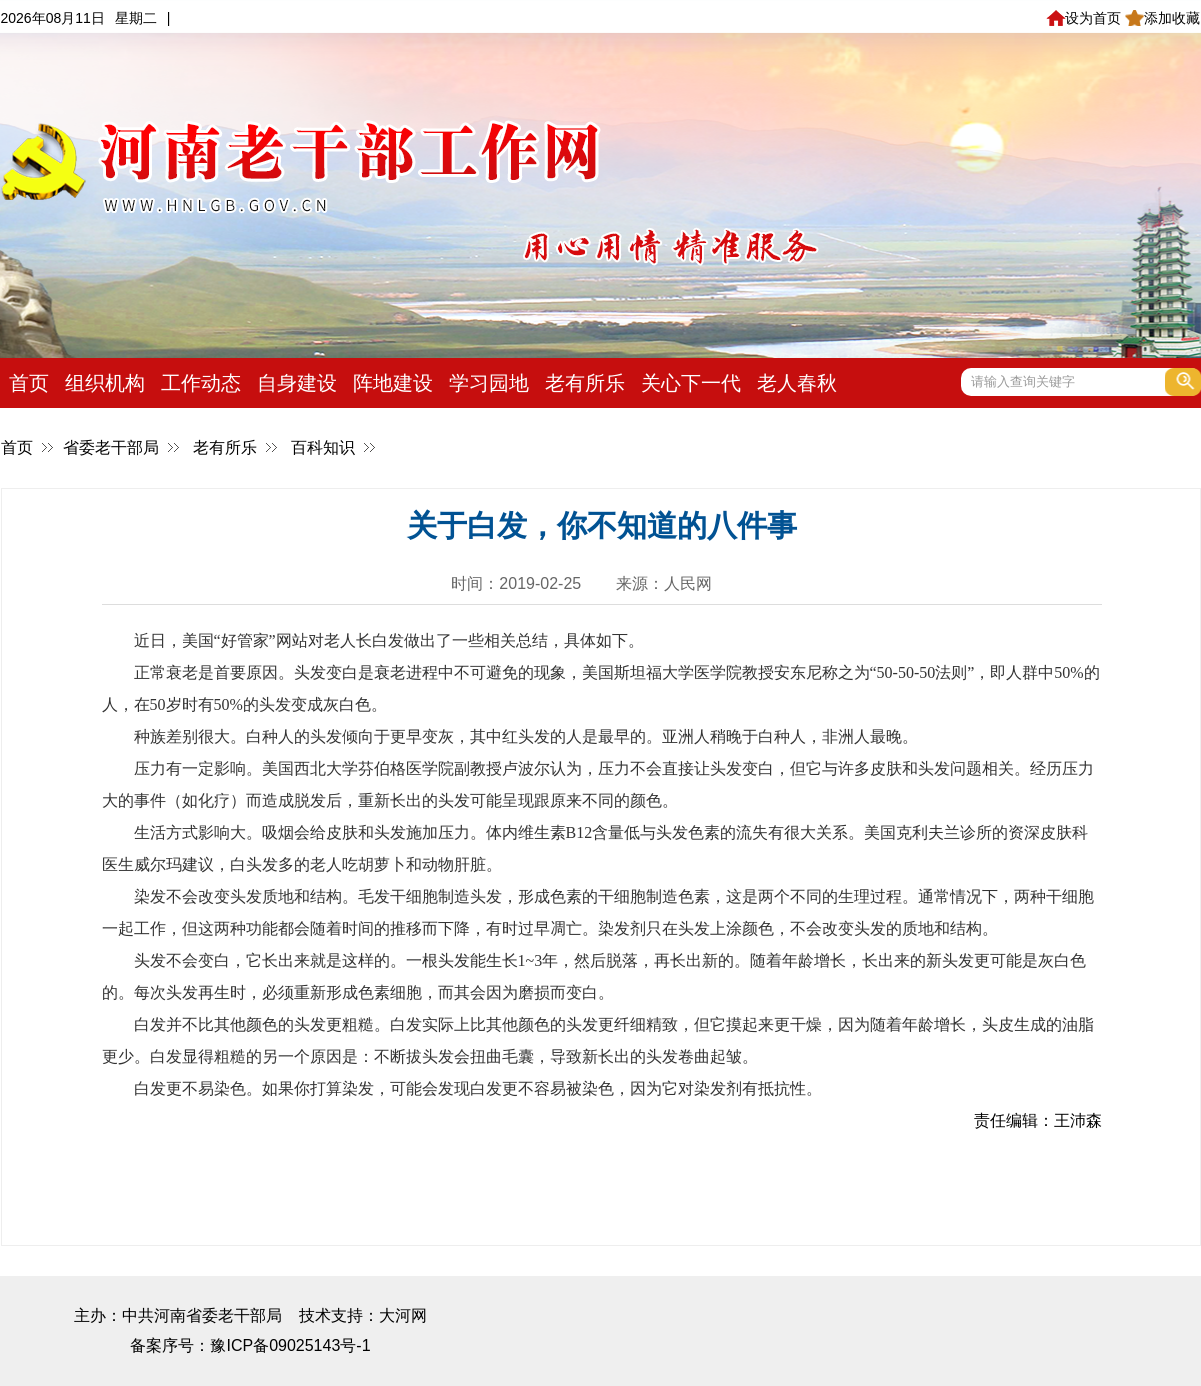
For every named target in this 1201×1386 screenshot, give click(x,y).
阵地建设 (393, 383)
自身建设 (297, 383)
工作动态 (201, 383)
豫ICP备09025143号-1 (290, 1345)
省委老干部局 (111, 447)
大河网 (403, 1315)
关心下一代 (691, 383)
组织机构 (105, 383)
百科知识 (323, 447)
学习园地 (489, 383)
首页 (29, 383)
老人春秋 (797, 383)
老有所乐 (585, 383)
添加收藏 (1162, 18)
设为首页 (1083, 18)
